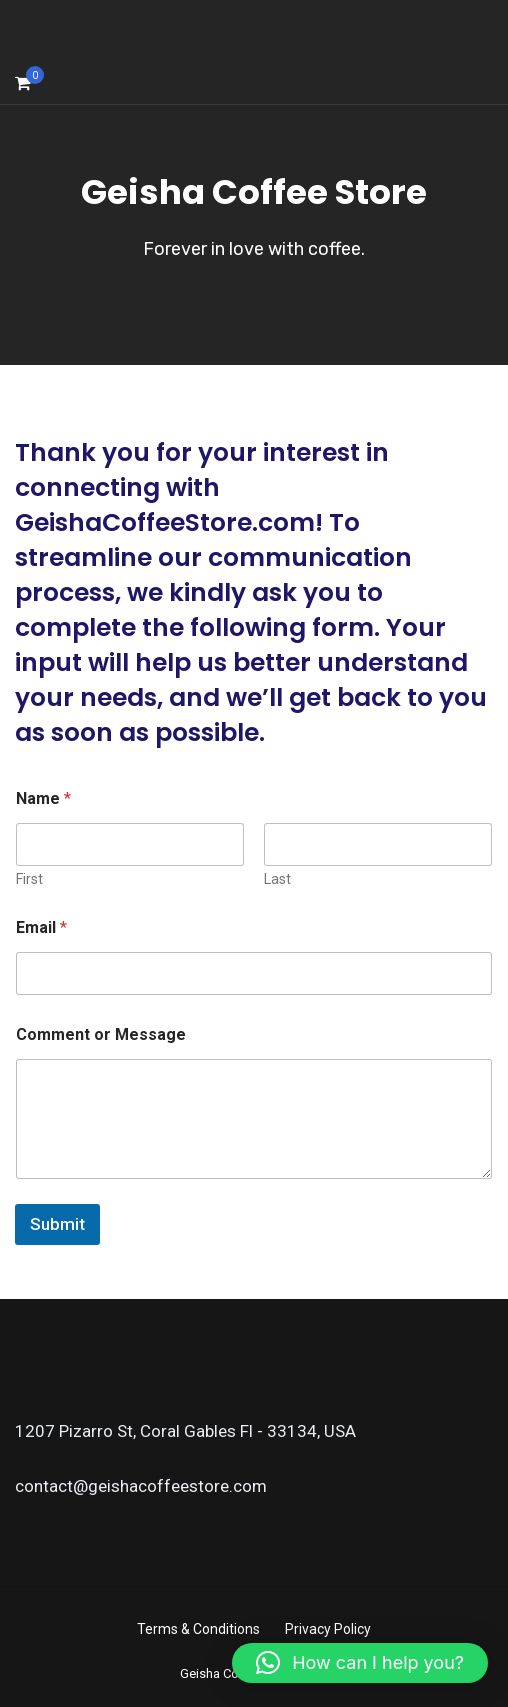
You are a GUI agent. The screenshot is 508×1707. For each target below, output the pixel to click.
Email (41, 927)
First (29, 879)
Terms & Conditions (198, 1629)
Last (277, 879)
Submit (57, 1224)
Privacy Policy (328, 1629)
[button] (360, 1663)
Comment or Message (101, 1034)
